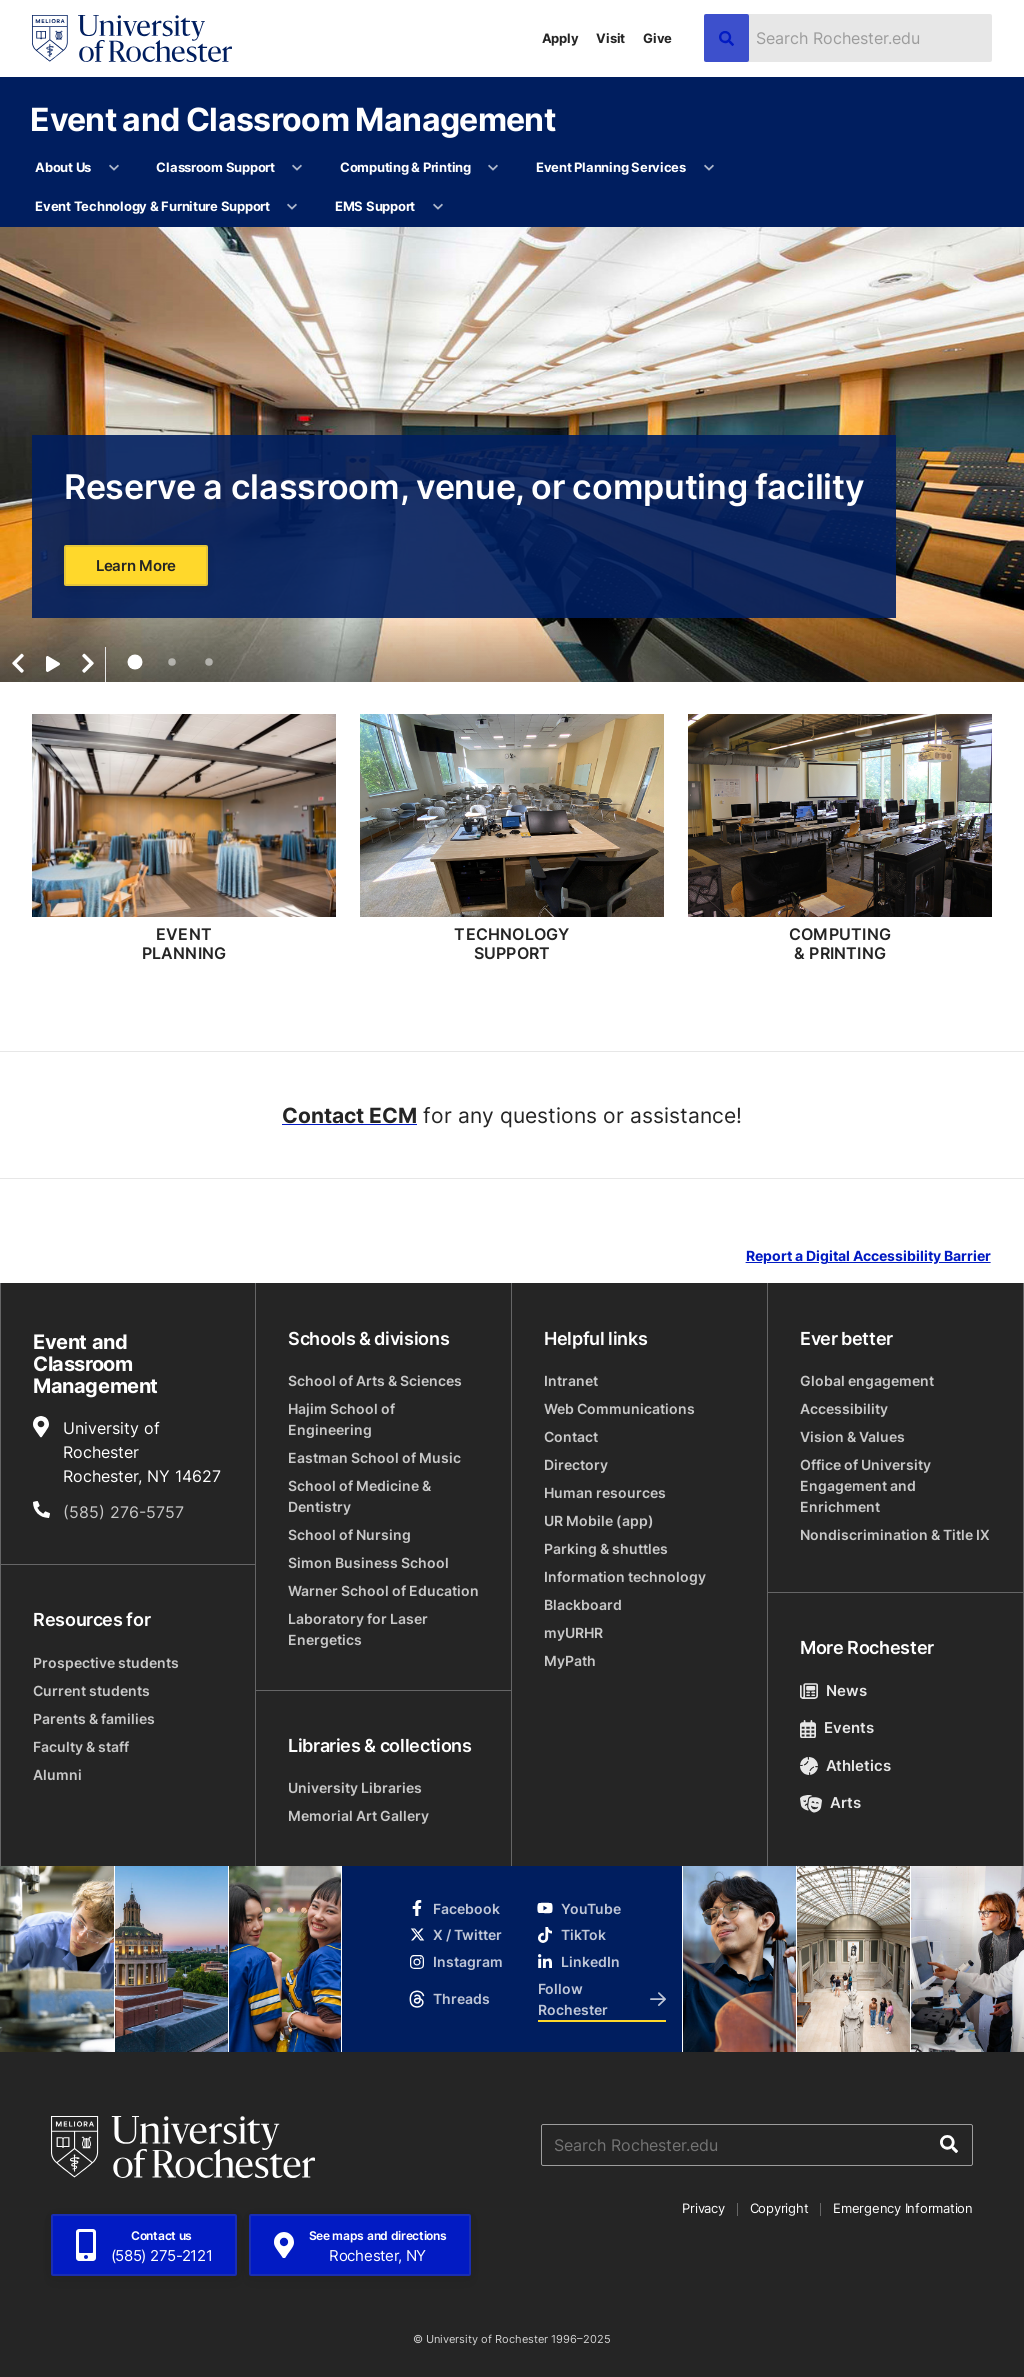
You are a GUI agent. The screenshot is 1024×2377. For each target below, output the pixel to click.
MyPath (570, 1660)
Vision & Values (852, 1436)
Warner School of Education (383, 1590)
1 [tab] (134, 662)
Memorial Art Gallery (358, 1815)
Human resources (605, 1492)
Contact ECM (349, 1115)
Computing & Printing (405, 167)
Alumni (57, 1774)
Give (657, 38)
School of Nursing (349, 1534)
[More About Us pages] (113, 168)
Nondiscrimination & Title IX (895, 1534)
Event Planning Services (611, 167)
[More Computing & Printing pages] (493, 168)
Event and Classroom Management (292, 118)
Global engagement (867, 1380)
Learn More (136, 565)
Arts (830, 1802)
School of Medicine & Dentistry (359, 1496)
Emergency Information (903, 2208)
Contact (571, 1436)
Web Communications (619, 1408)
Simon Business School (368, 1562)
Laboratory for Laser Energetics (358, 1629)
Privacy (703, 2208)
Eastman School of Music (374, 1457)
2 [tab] (172, 662)
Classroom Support (215, 167)
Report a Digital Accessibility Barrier (868, 1256)
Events (837, 1727)
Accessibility (844, 1408)
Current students (91, 1690)
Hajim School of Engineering (341, 1419)
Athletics (845, 1765)
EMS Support (375, 206)
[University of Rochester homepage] (132, 38)
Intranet (571, 1380)
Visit (610, 38)
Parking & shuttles (606, 1548)
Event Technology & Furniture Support (152, 206)
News (833, 1690)
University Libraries (355, 1787)
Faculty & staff (81, 1746)
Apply (560, 38)
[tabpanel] (512, 454)
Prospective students (106, 1662)
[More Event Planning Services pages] (708, 168)
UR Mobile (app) (599, 1520)
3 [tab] (209, 662)
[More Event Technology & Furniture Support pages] (292, 207)
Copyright (779, 2208)
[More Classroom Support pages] (297, 168)
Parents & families (94, 1718)
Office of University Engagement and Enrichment (865, 1485)
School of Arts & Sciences (375, 1380)
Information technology (625, 1576)
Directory (576, 1464)
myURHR (573, 1632)
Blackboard (583, 1604)
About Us (63, 167)
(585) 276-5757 (123, 1512)
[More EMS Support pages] (437, 207)
